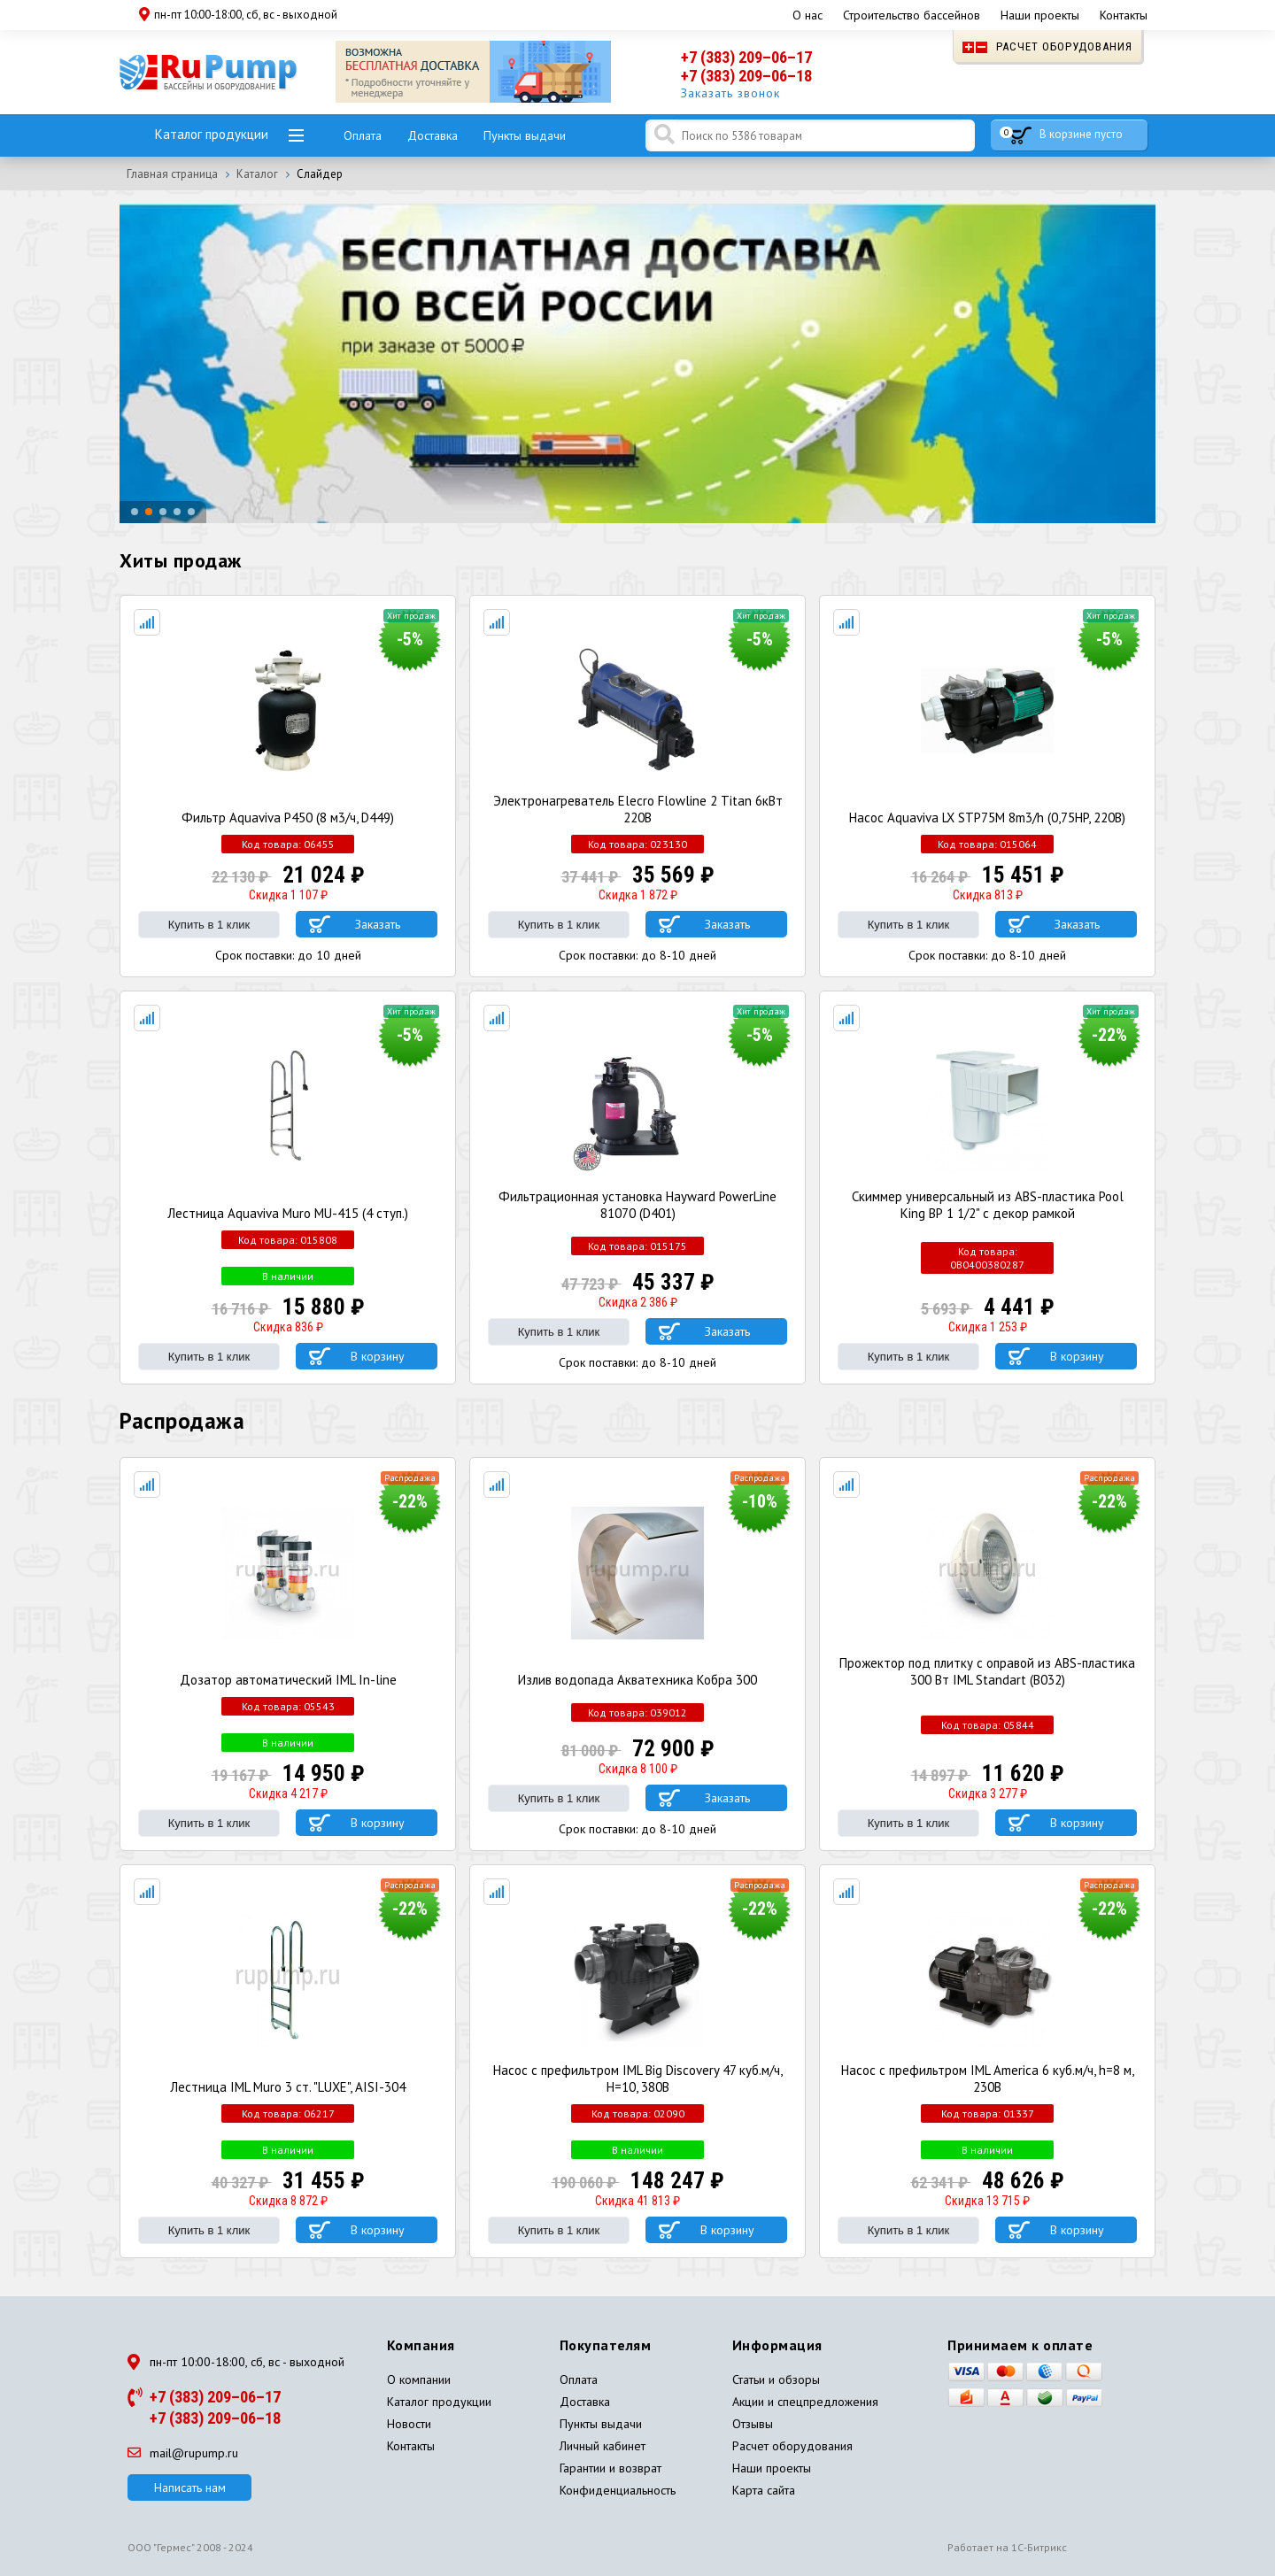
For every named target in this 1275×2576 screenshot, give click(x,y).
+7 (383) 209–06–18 (746, 75)
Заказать (377, 924)
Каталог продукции (211, 134)
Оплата (363, 135)
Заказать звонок (730, 93)
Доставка (432, 135)
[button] (134, 512)
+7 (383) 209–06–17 (746, 57)
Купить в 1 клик (209, 924)
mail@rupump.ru (183, 2453)
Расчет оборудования (1047, 46)
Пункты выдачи (524, 135)
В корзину (378, 1356)
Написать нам (190, 2487)
